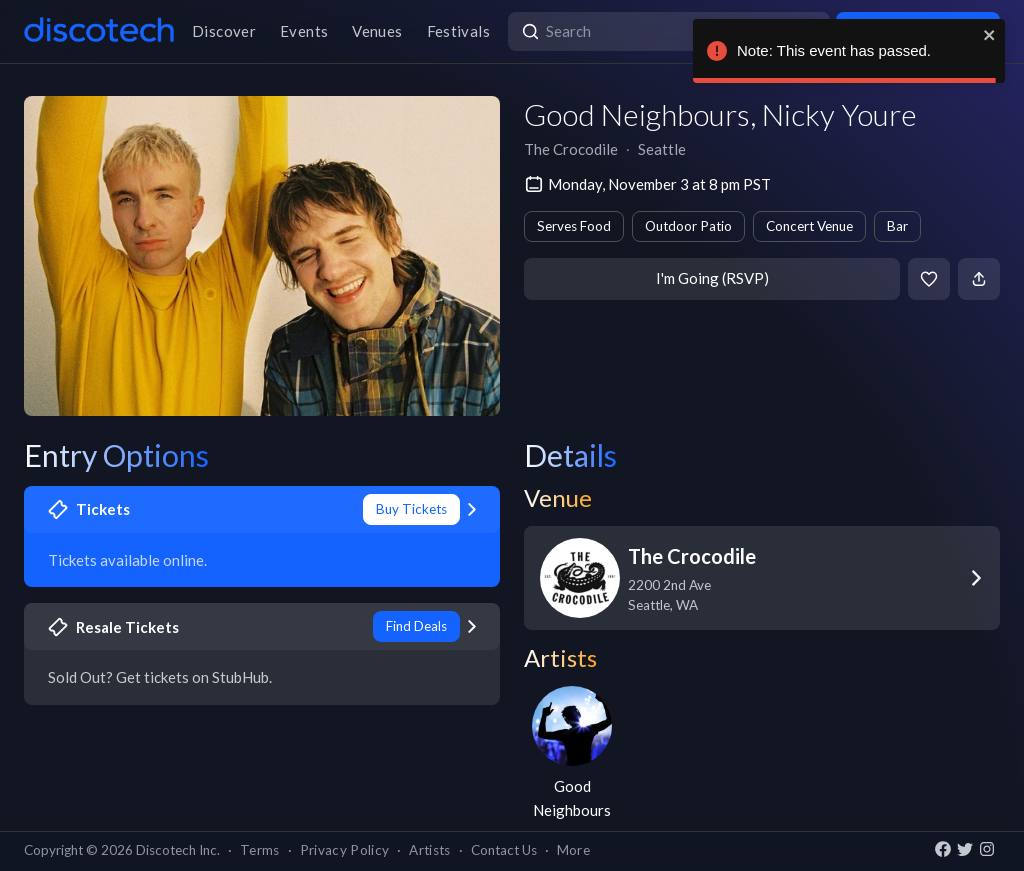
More (573, 850)
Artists (429, 850)
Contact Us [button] (504, 850)
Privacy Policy (345, 850)
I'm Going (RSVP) (712, 278)
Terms (260, 850)
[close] (990, 35)
